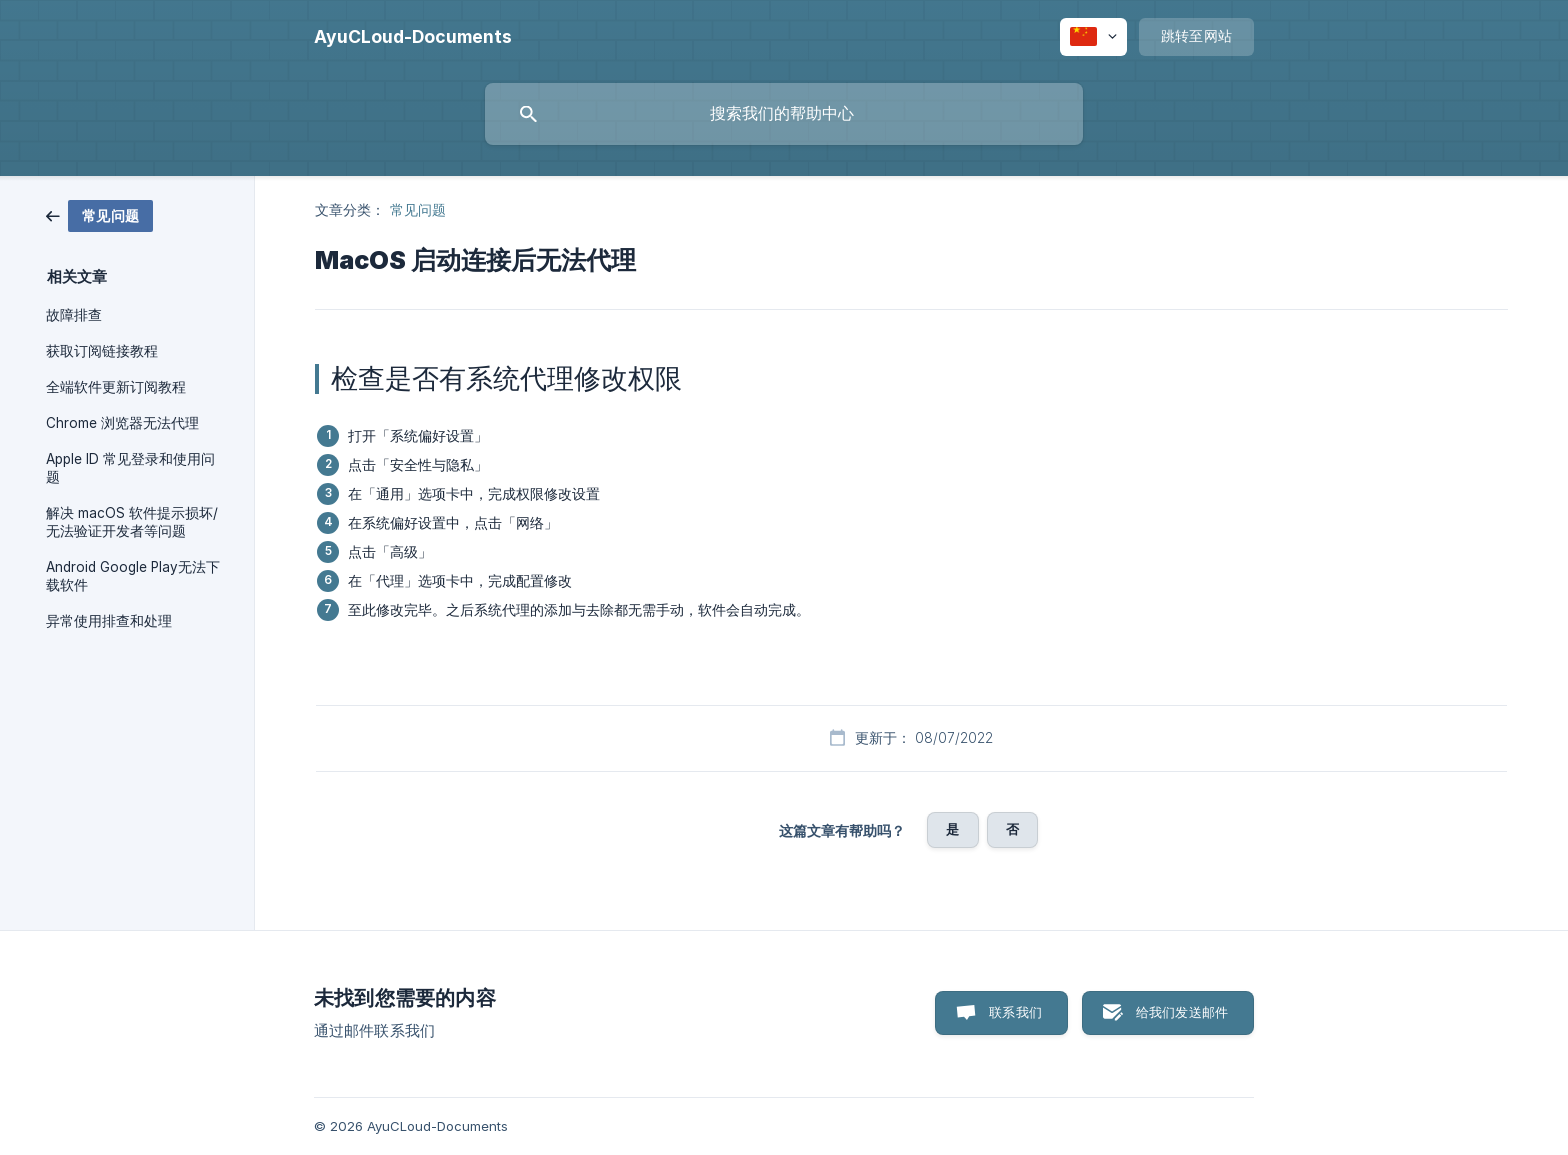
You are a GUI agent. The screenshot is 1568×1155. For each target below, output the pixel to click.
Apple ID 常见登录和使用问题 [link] (130, 468)
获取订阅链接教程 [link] (102, 351)
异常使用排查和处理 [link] (109, 621)
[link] (99, 214)
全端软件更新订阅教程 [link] (116, 387)
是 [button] (952, 829)
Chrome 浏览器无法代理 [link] (122, 423)
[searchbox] (784, 114)
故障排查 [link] (74, 315)
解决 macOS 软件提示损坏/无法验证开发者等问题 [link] (132, 522)
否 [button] (1012, 829)
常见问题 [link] (418, 209)
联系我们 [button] (1015, 1012)
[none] (413, 37)
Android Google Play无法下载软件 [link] (133, 576)
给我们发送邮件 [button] (1182, 1012)
